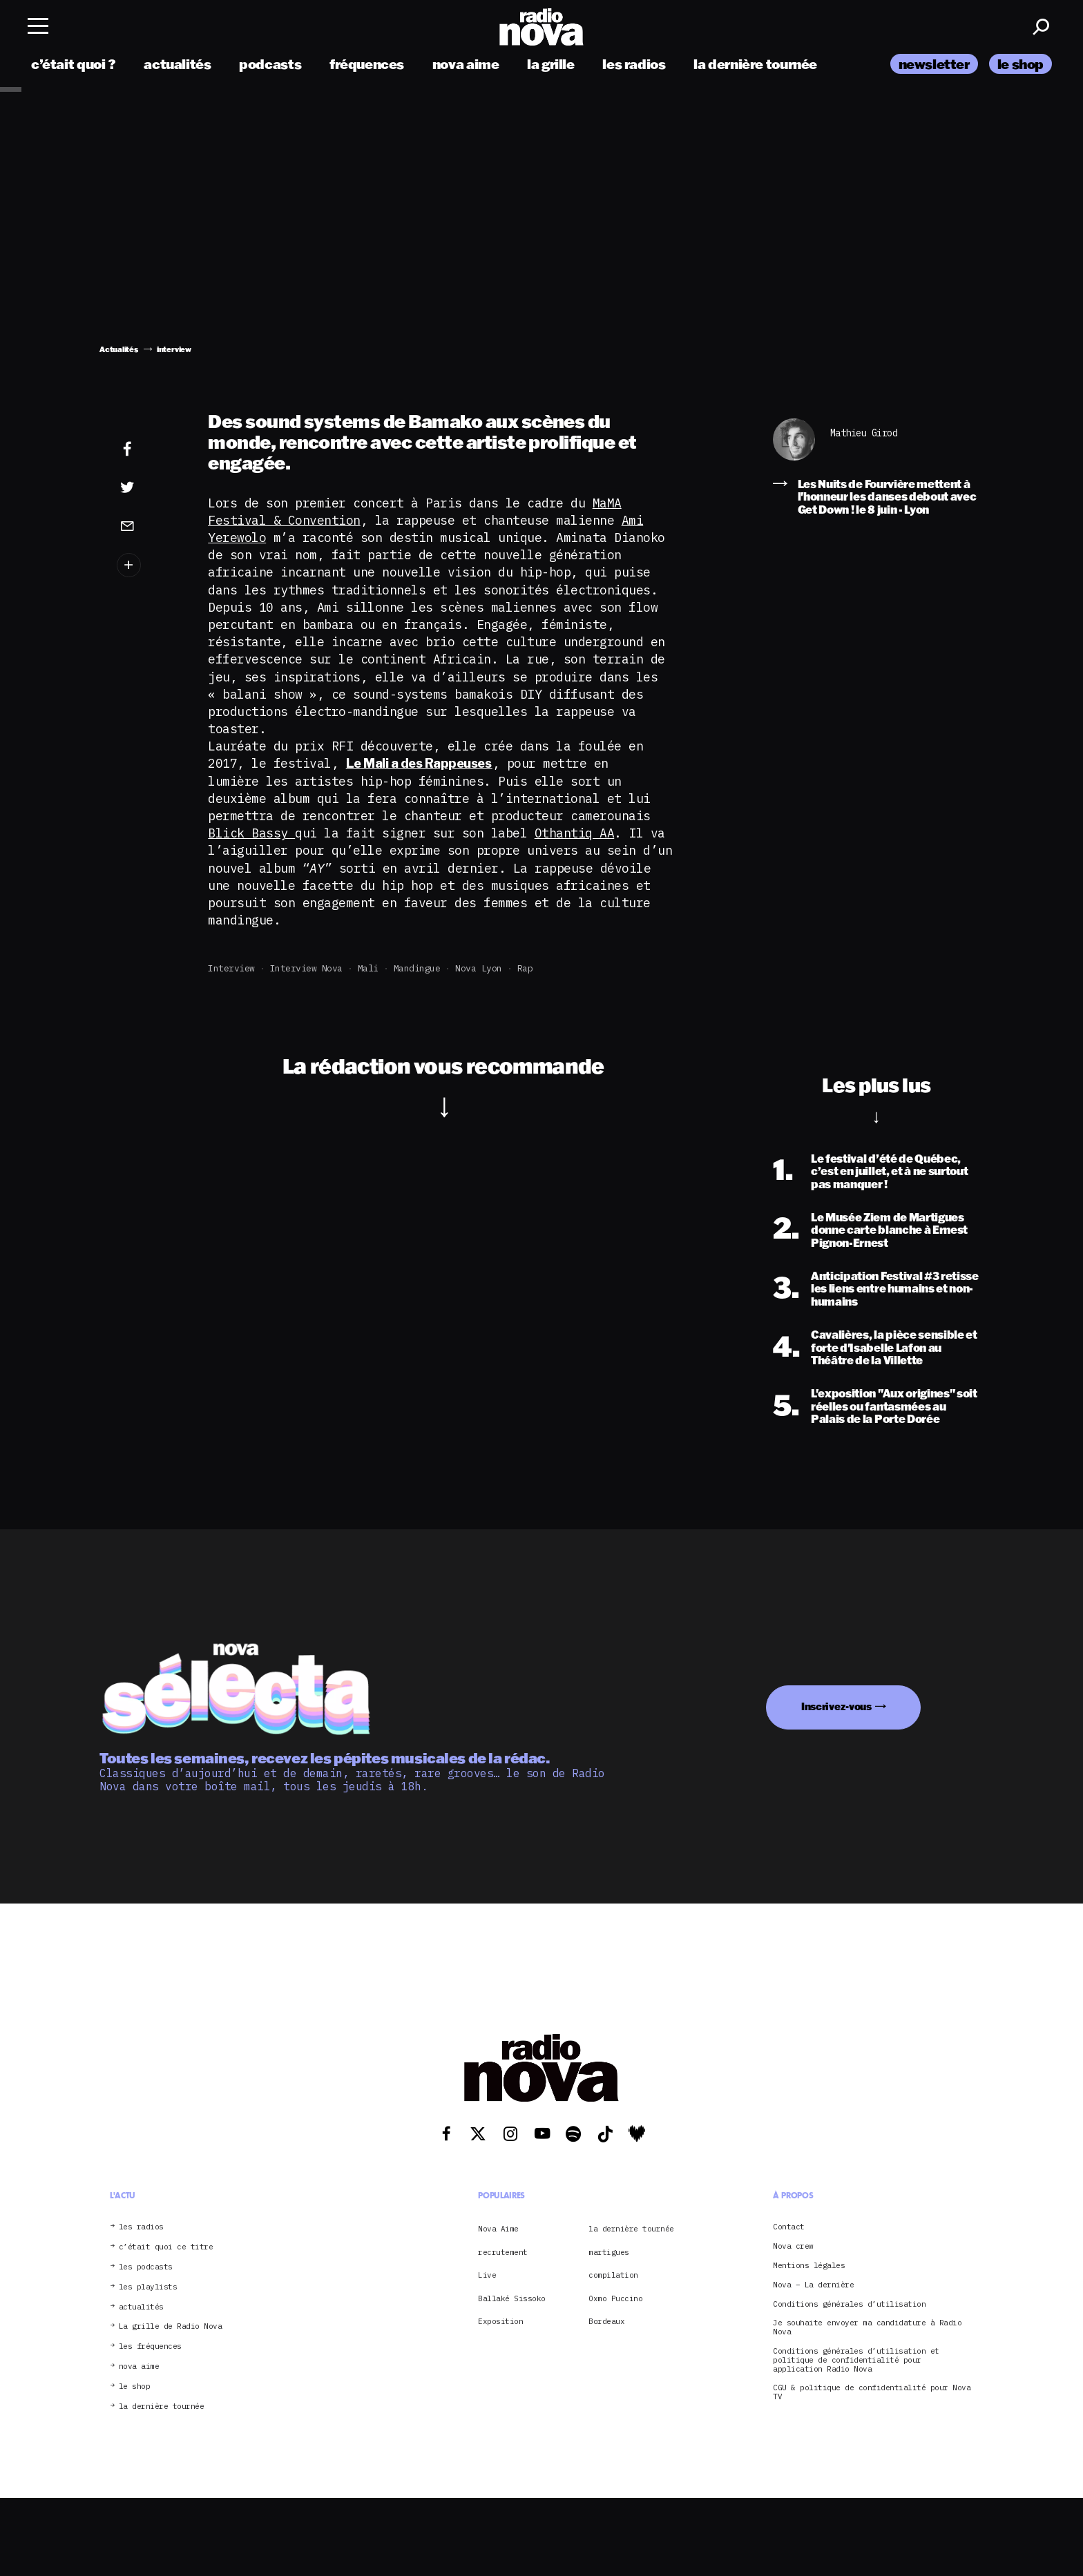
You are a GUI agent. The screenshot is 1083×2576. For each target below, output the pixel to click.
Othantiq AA (575, 833)
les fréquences (150, 2346)
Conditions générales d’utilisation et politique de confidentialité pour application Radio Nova (856, 2360)
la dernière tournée (755, 63)
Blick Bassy (251, 833)
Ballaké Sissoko (512, 2298)
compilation (613, 2275)
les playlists (148, 2287)
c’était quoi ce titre (166, 2247)
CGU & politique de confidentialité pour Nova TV (871, 2392)
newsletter (934, 63)
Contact (789, 2226)
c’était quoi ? (73, 63)
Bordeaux (606, 2321)
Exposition (500, 2321)
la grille (551, 63)
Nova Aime (498, 2229)
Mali (368, 968)
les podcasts (146, 2267)
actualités (177, 63)
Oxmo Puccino (615, 2298)
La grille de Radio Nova (170, 2326)
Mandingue (417, 968)
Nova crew (793, 2246)
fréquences (366, 63)
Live (487, 2275)
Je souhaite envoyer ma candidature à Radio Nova (867, 2327)
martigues (608, 2252)
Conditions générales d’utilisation (849, 2304)
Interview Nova (306, 968)
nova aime (465, 63)
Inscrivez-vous (836, 1706)
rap (525, 968)
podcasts (270, 63)
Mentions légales (809, 2265)
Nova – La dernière (813, 2284)
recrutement (503, 2252)
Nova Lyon (478, 968)
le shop (1020, 63)
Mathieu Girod (864, 433)
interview (231, 968)
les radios (633, 63)
